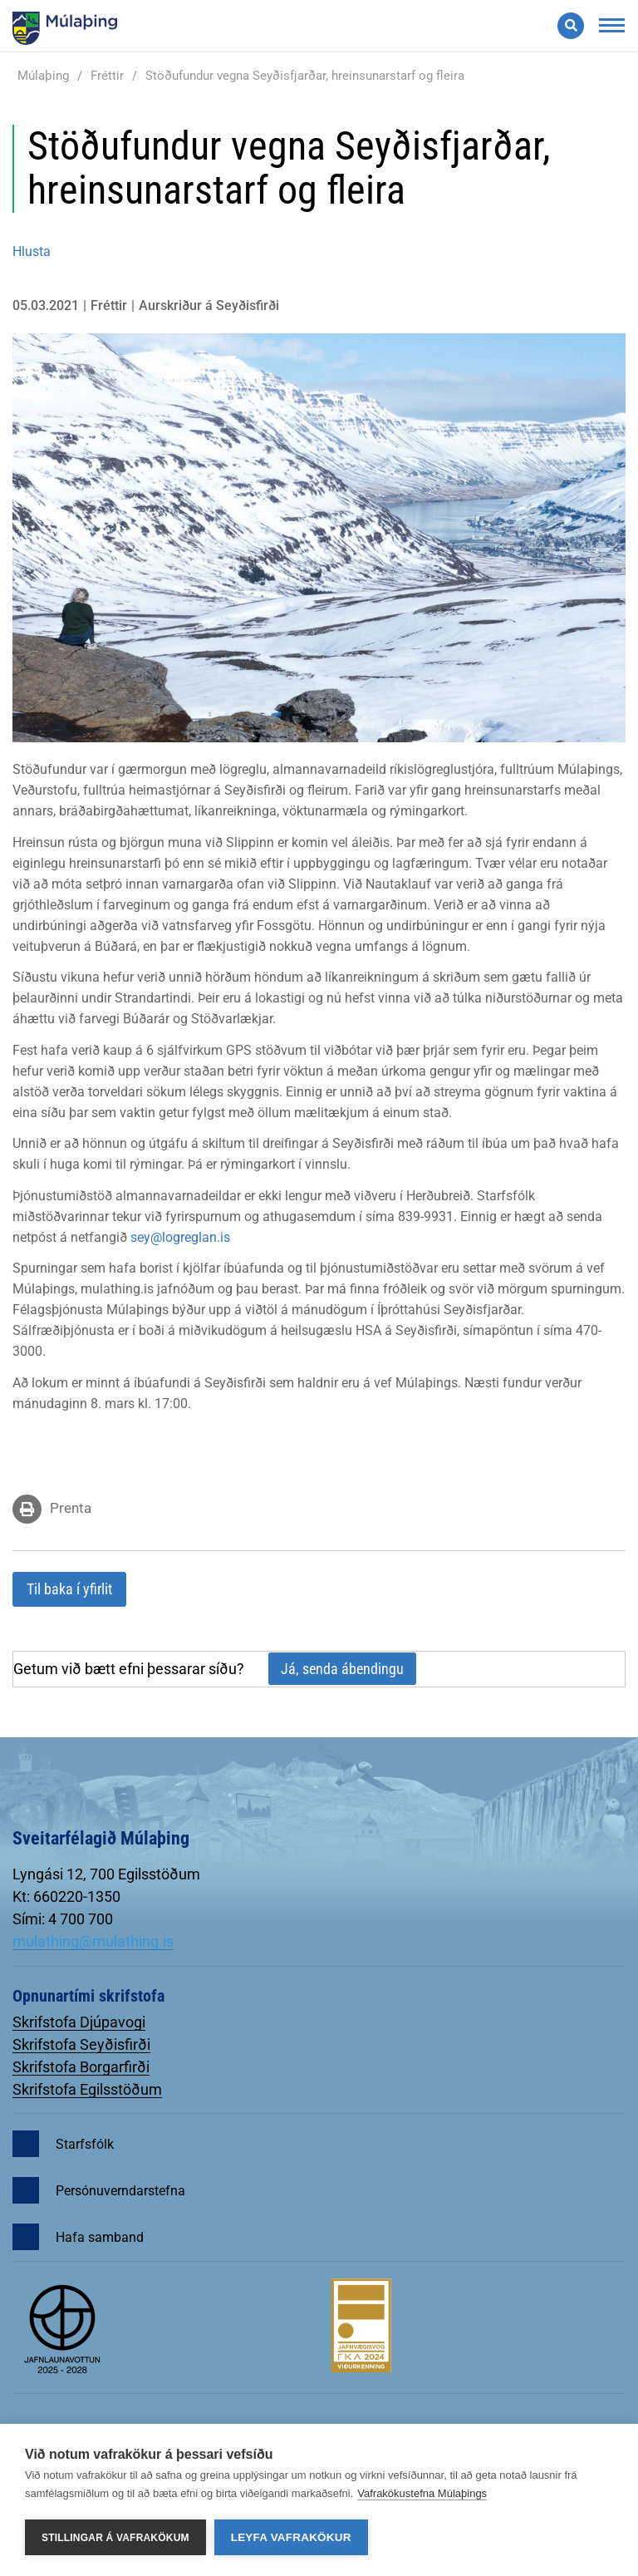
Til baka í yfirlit (69, 1589)
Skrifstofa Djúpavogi (78, 2022)
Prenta (70, 1508)
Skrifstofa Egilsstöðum (87, 2089)
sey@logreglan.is (180, 1237)
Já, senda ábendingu (342, 1668)
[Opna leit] (570, 25)
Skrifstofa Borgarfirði (81, 2067)
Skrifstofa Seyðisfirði (81, 2044)
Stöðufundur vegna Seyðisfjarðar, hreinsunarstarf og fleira (304, 75)
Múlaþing (43, 75)
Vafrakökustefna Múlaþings (422, 2493)
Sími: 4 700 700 (62, 1919)
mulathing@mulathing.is (93, 1941)
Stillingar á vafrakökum (115, 2538)
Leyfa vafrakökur (291, 2537)
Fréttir (107, 75)
